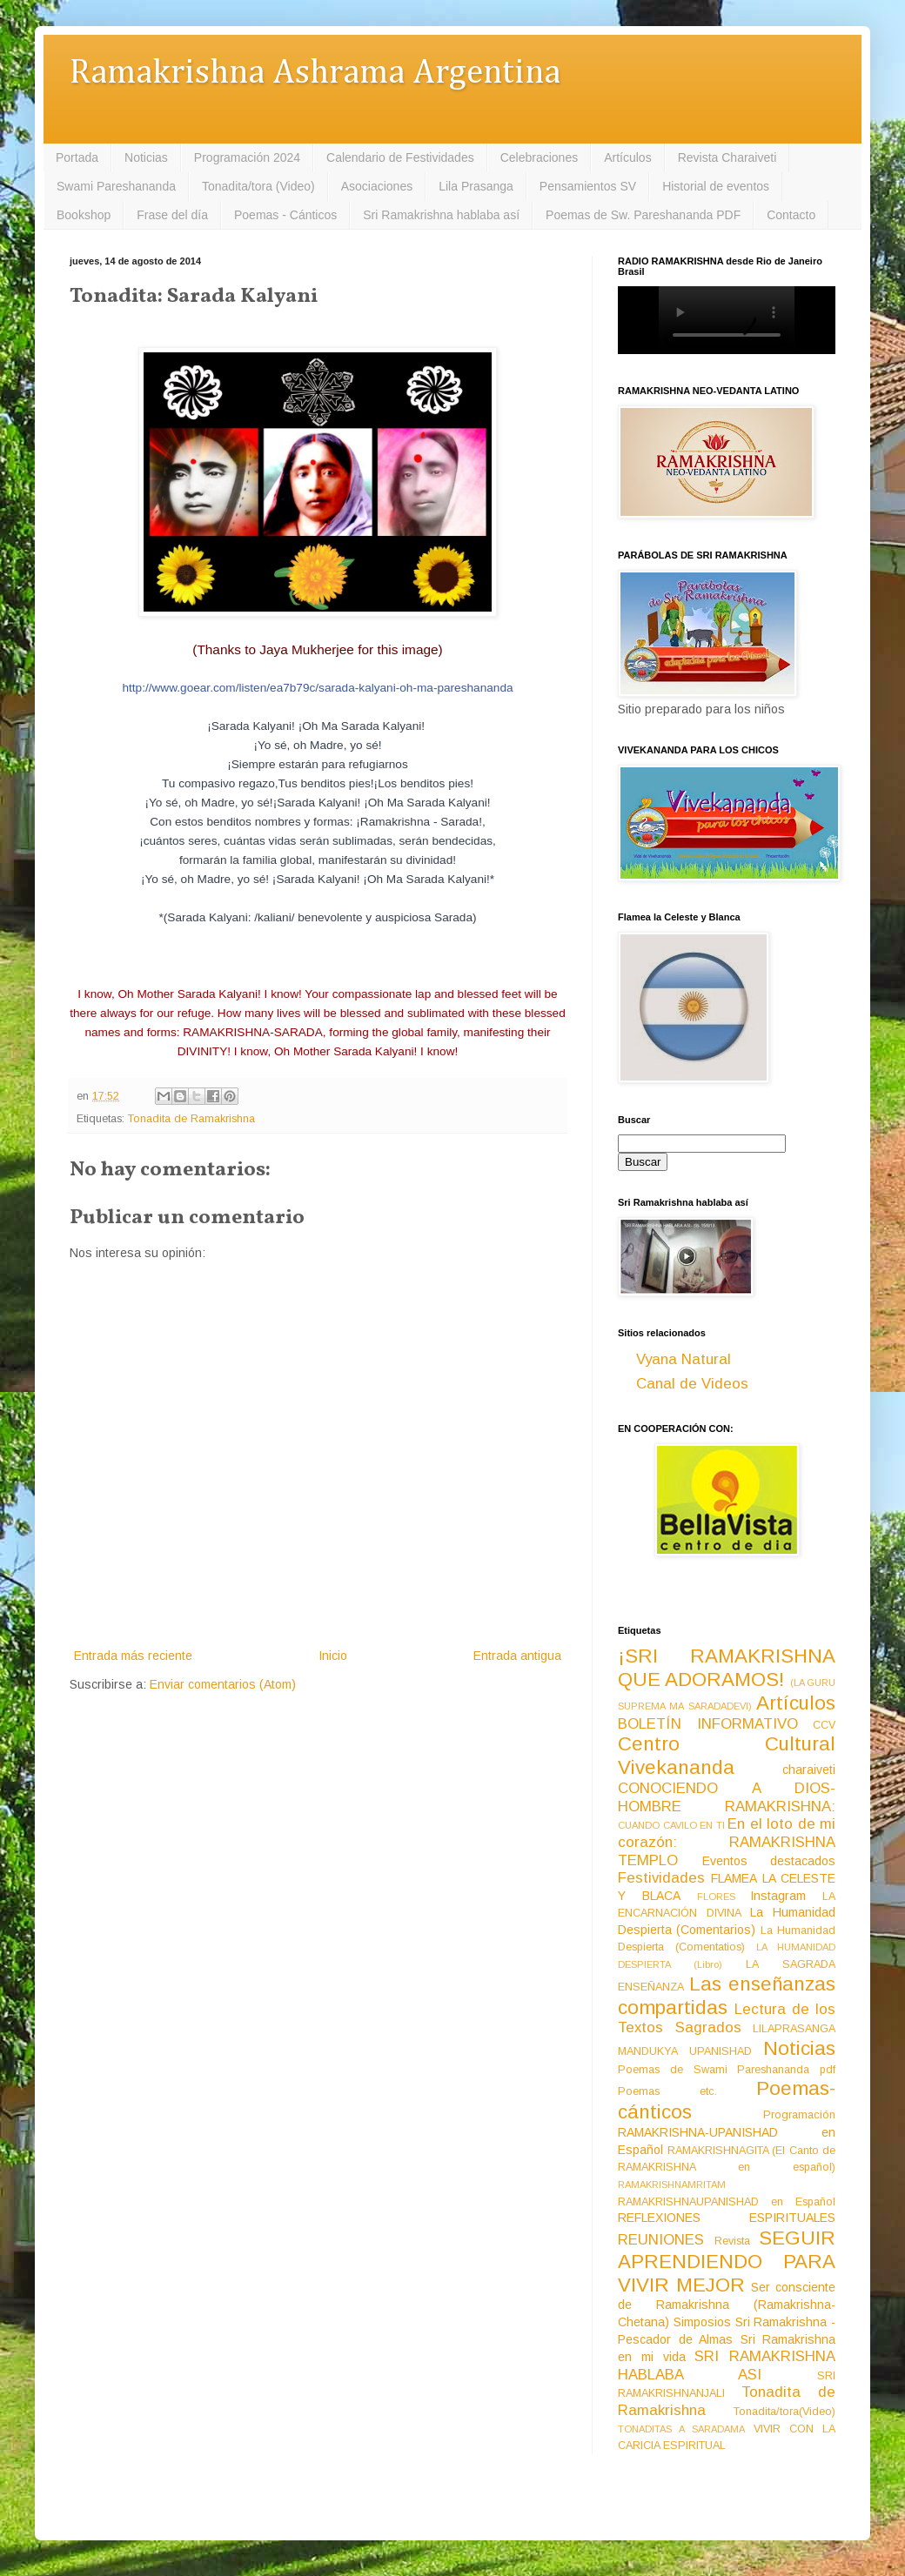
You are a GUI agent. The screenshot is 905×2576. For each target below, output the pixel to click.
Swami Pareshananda (116, 186)
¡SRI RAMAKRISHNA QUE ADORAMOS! (726, 1667)
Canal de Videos (692, 1383)
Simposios (702, 2322)
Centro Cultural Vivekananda (726, 1755)
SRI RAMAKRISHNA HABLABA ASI (726, 2365)
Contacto (791, 215)
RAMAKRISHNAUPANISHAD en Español (726, 2202)
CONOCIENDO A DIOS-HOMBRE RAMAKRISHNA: (726, 1797)
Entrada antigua (517, 1656)
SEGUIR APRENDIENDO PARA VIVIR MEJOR (726, 2261)
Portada (77, 157)
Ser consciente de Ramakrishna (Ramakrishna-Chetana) (726, 2304)
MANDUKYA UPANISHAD (685, 2051)
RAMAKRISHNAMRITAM (672, 2184)
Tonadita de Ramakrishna (191, 1119)
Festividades (661, 1878)
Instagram (778, 1896)
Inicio (332, 1656)
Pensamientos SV (588, 186)
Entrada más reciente (133, 1656)
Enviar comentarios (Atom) (223, 1684)
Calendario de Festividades (400, 157)
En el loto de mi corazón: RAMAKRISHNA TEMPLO (726, 1842)
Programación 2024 (247, 157)
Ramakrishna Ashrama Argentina (315, 73)
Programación (799, 2115)
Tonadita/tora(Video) (784, 2411)
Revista (732, 2241)
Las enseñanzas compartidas (726, 1995)
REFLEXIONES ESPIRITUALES (726, 2218)
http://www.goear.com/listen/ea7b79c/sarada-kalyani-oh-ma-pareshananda (317, 687)
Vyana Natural (683, 1359)
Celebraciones (539, 157)
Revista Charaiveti (727, 157)
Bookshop (84, 215)
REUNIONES (661, 2239)
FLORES (716, 1896)
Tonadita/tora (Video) (258, 186)
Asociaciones (377, 186)
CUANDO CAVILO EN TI (671, 1825)
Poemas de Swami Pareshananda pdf (726, 2070)
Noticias (146, 157)
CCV (824, 1725)
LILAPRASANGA (794, 2029)
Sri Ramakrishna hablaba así (441, 215)
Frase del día (172, 215)
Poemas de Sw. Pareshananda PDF (643, 215)
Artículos (627, 157)
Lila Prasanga (476, 186)
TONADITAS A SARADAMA (681, 2429)
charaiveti (808, 1769)
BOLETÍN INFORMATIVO (708, 1724)
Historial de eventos (715, 186)
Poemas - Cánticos (285, 215)
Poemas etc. (667, 2091)
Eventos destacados (769, 1861)
